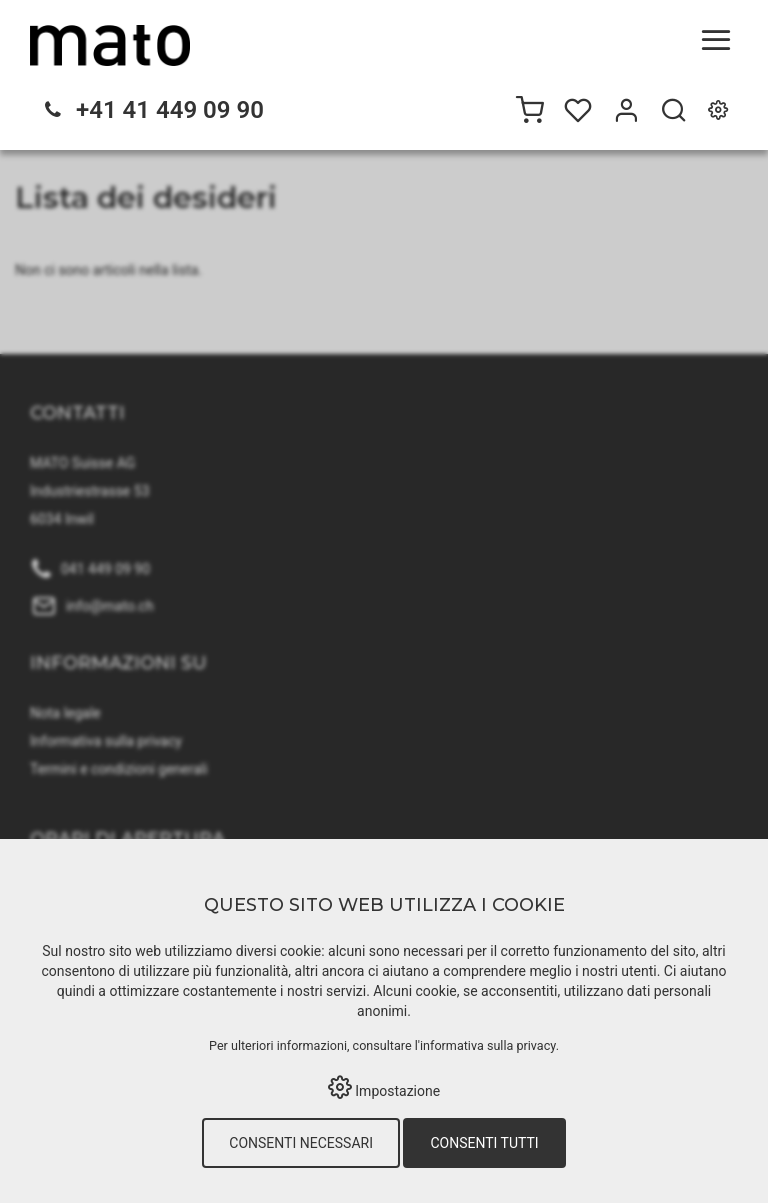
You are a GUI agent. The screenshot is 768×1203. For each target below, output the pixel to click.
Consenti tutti (484, 1143)
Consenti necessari (301, 1143)
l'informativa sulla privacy (485, 1045)
